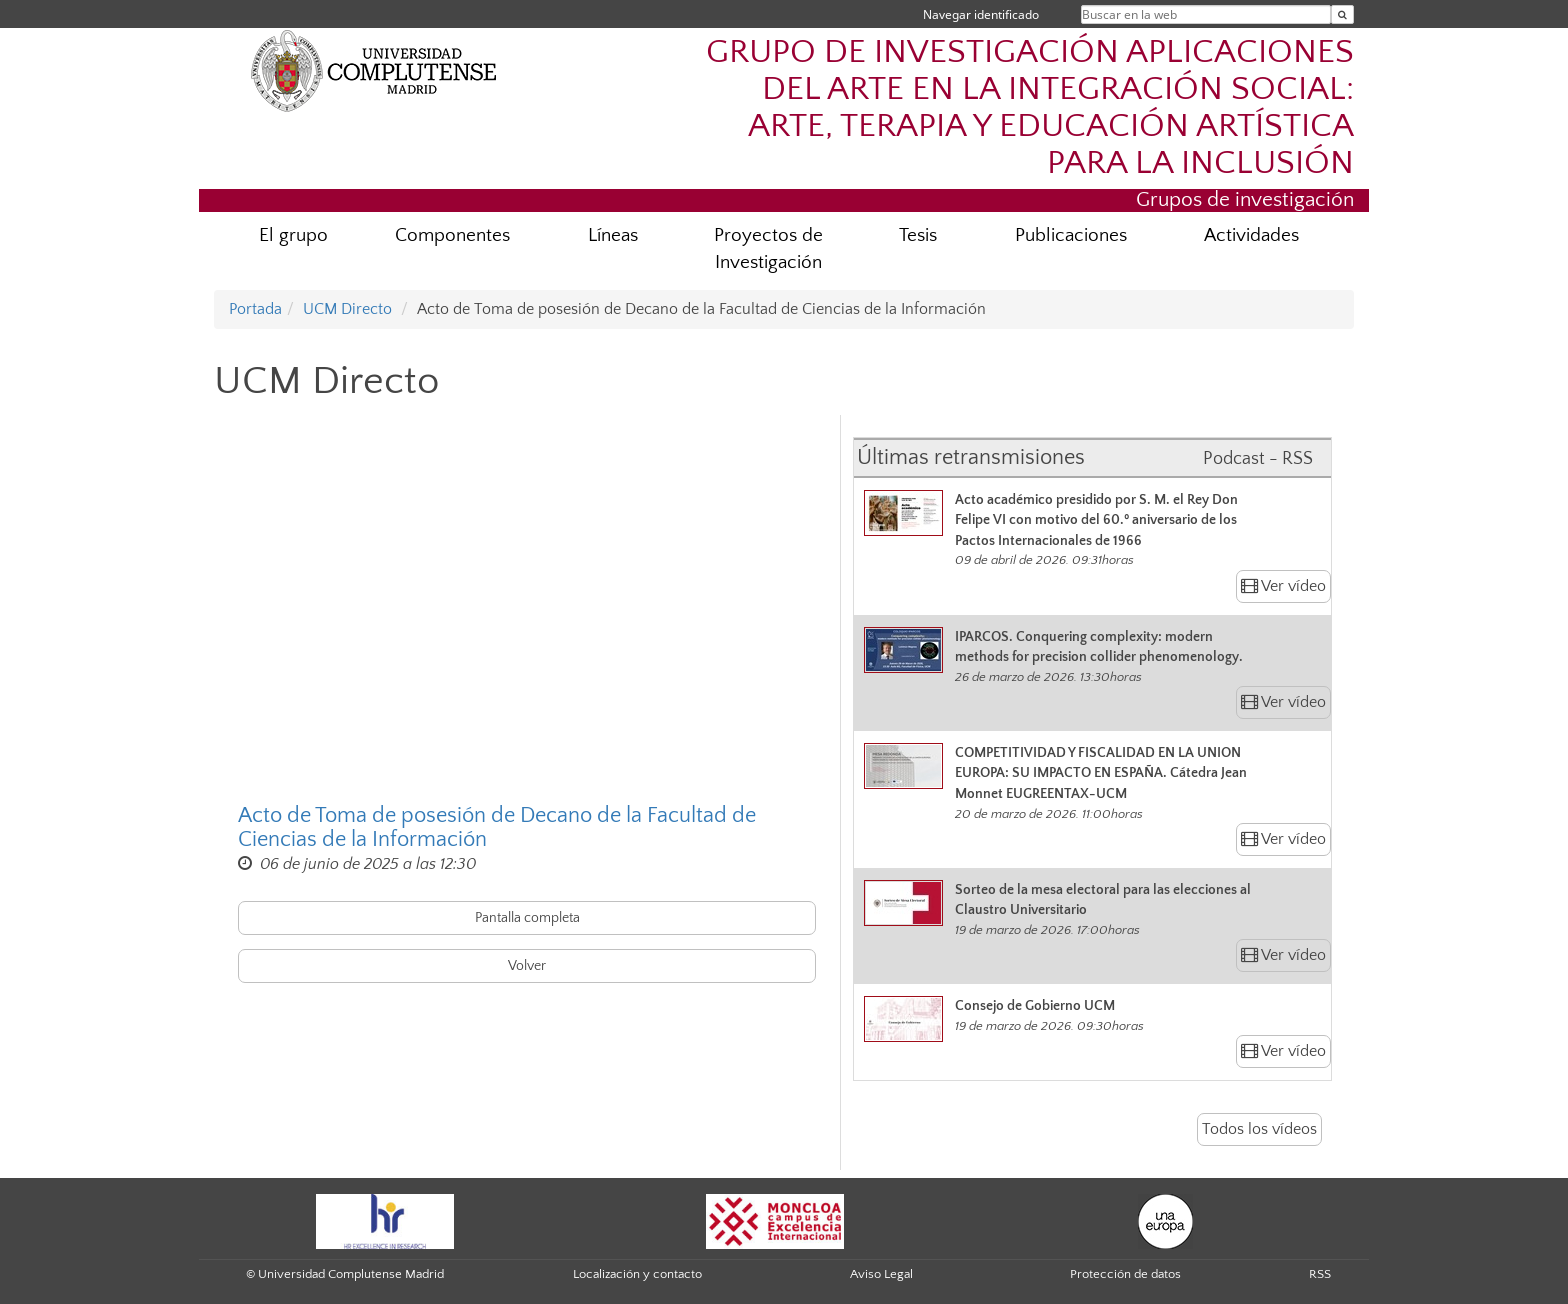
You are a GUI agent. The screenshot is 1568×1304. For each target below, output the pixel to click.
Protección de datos (1125, 1274)
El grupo (293, 235)
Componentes (452, 235)
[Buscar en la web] (1342, 14)
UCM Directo (347, 309)
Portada (255, 309)
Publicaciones (1071, 235)
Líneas (613, 235)
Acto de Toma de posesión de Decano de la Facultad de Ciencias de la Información (497, 828)
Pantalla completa (527, 918)
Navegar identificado (981, 14)
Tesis (918, 235)
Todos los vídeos (1259, 1129)
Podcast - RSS (1258, 459)
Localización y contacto (637, 1274)
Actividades (1251, 235)
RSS (1320, 1274)
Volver (527, 966)
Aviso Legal (881, 1274)
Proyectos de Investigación (768, 249)
